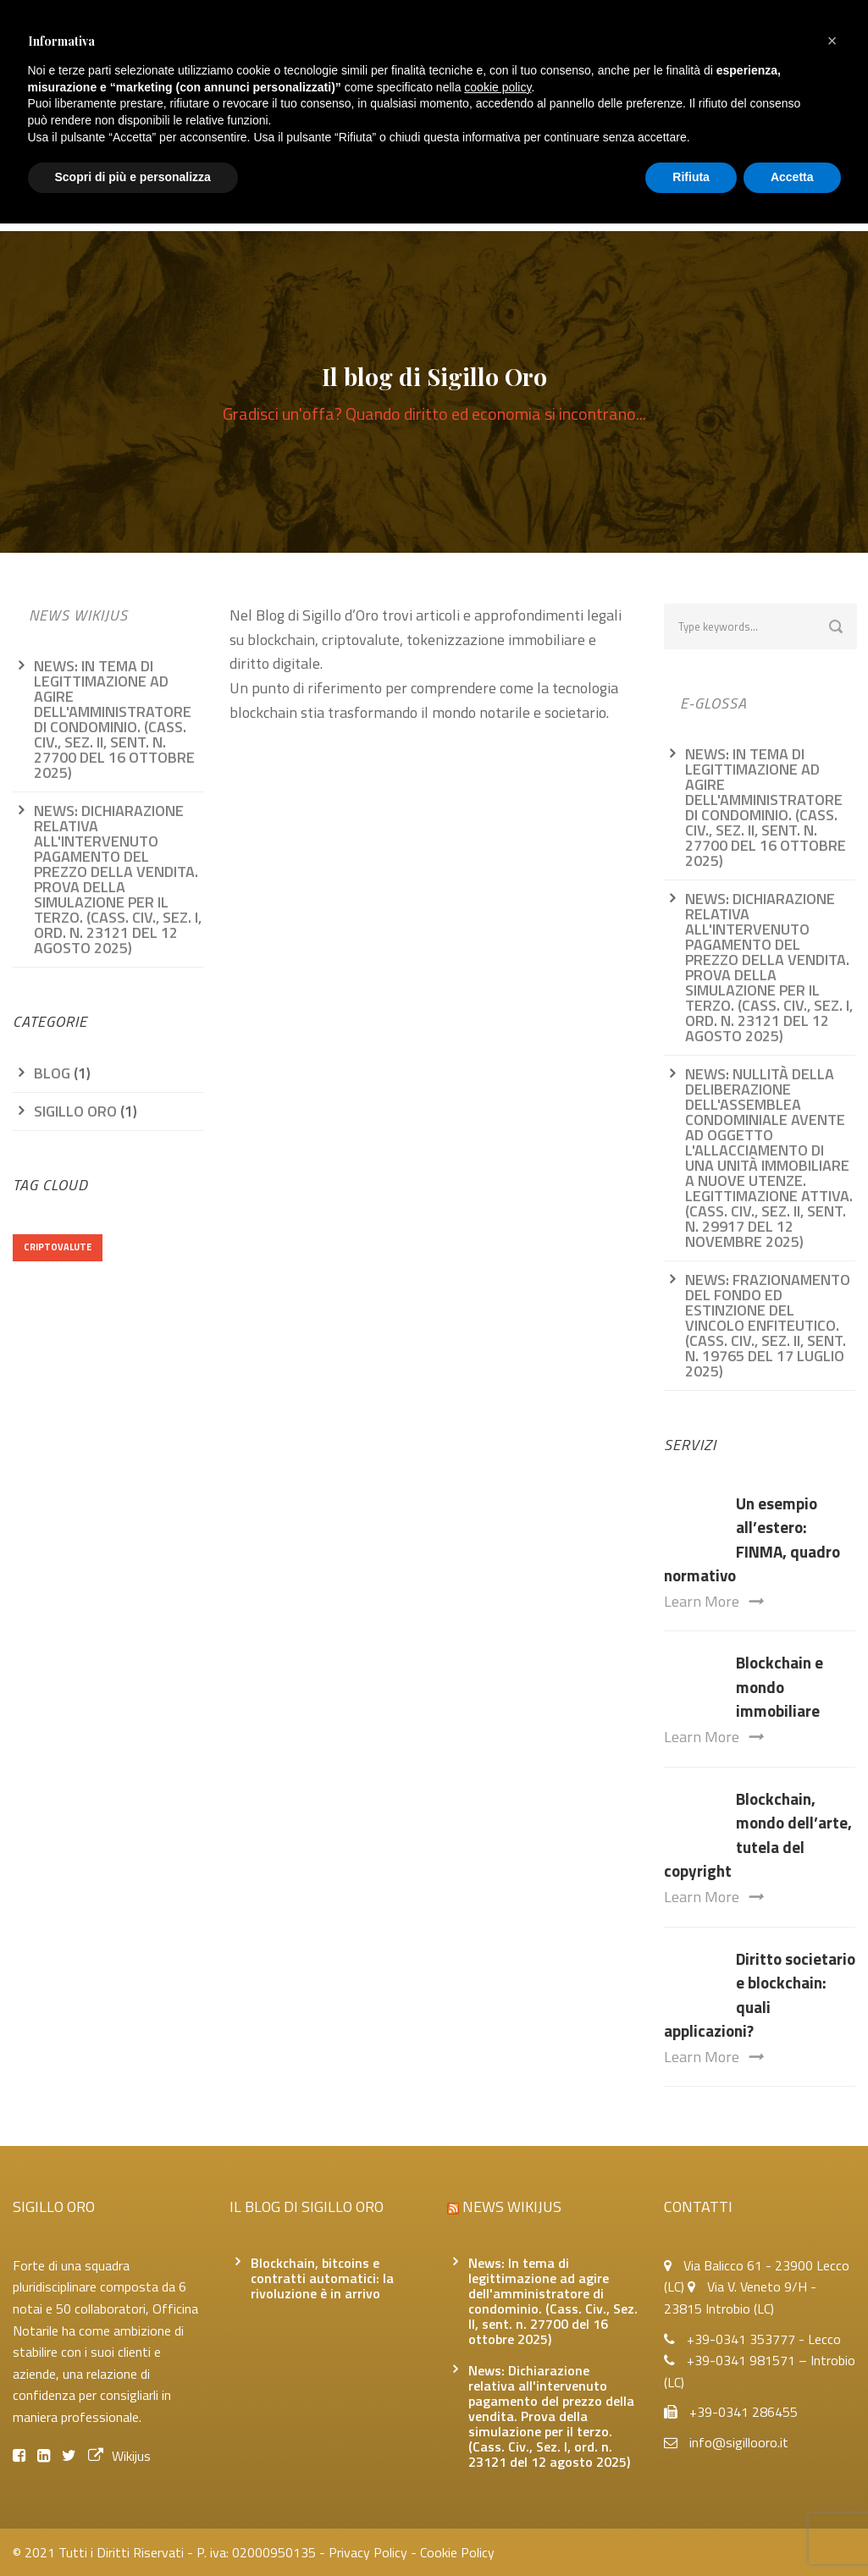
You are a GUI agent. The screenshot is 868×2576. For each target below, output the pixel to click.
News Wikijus (78, 615)
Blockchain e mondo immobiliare (779, 1686)
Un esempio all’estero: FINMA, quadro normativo (752, 1539)
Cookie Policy (457, 2552)
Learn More (713, 1601)
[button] (832, 40)
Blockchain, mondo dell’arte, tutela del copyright (758, 1835)
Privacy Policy (368, 2552)
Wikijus (119, 2456)
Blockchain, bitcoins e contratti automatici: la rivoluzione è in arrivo (322, 2278)
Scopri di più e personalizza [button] (133, 177)
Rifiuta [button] (691, 177)
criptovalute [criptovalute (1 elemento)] (57, 1247)
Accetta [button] (792, 177)
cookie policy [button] (497, 87)
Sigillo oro (75, 1111)
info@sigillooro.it (738, 2442)
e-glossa (713, 703)
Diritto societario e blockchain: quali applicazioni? (759, 1995)
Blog (52, 1073)
